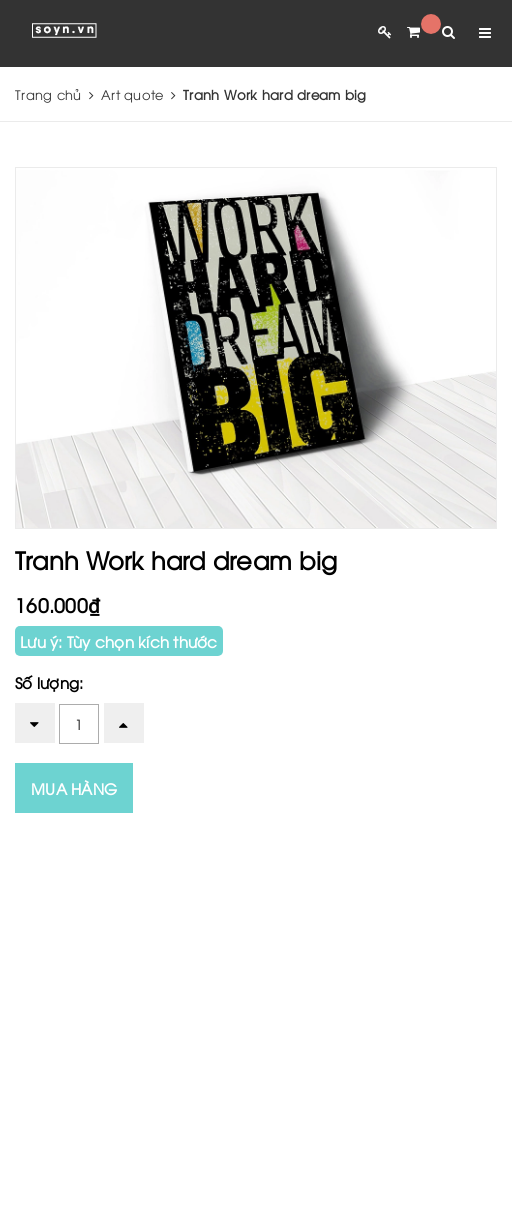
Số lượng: (49, 682)
